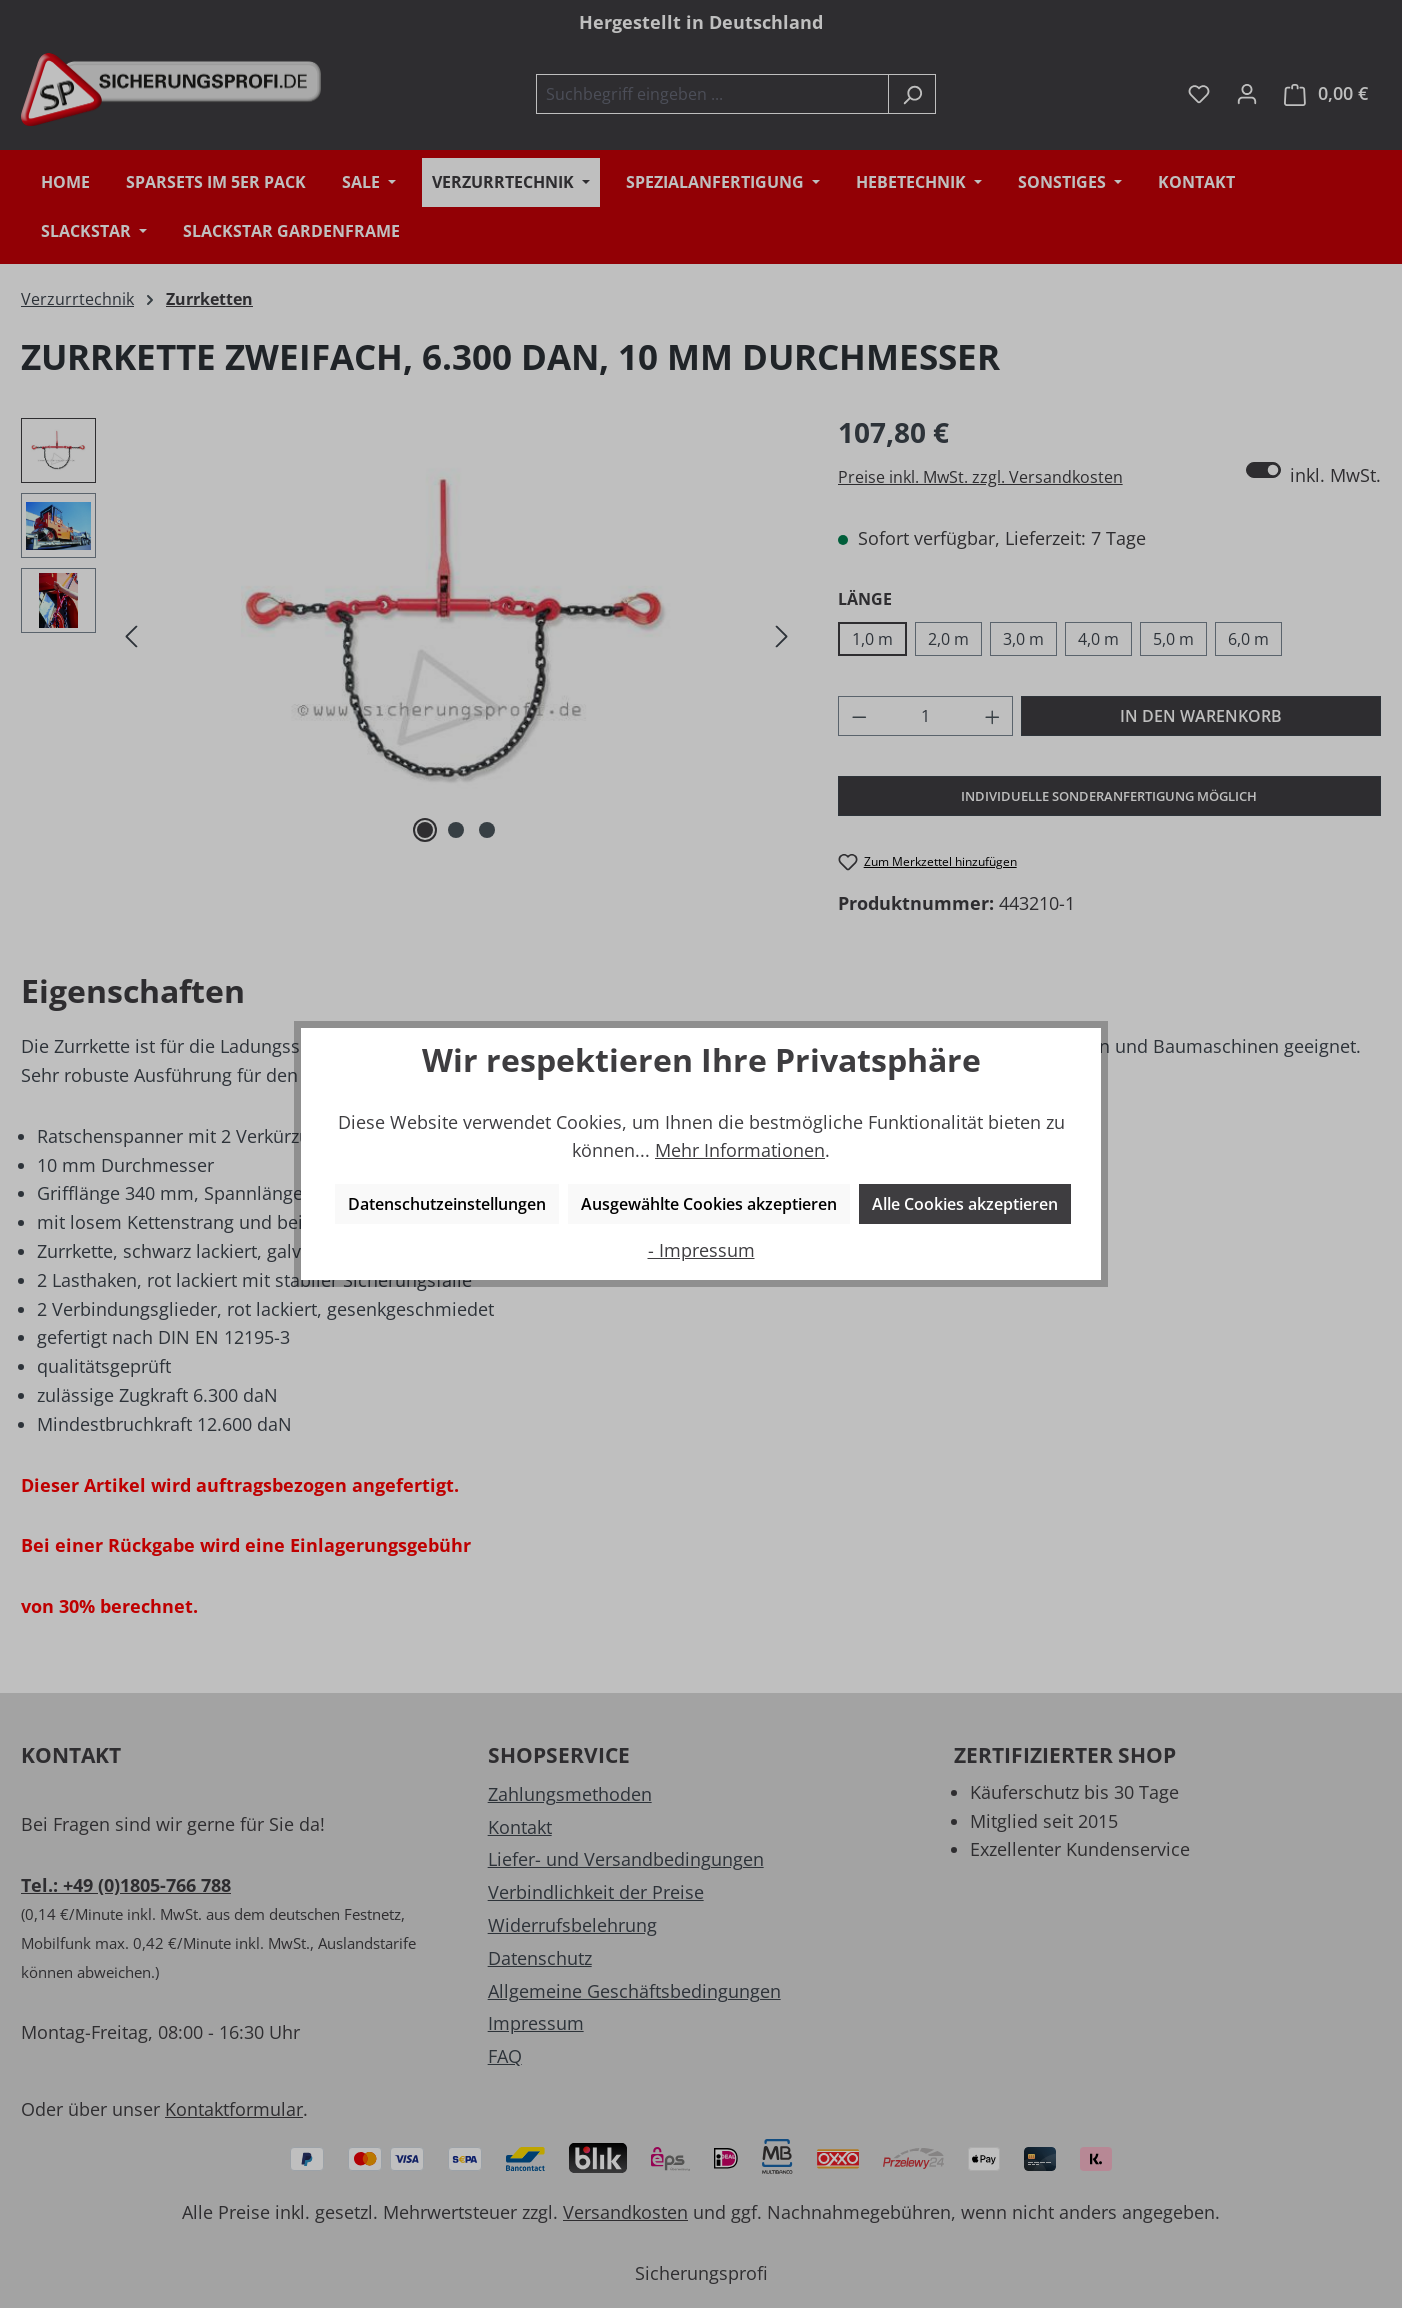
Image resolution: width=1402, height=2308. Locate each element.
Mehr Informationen (740, 1150)
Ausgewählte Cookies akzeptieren (709, 1204)
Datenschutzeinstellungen (447, 1204)
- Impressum (701, 1250)
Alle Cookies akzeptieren (965, 1204)
